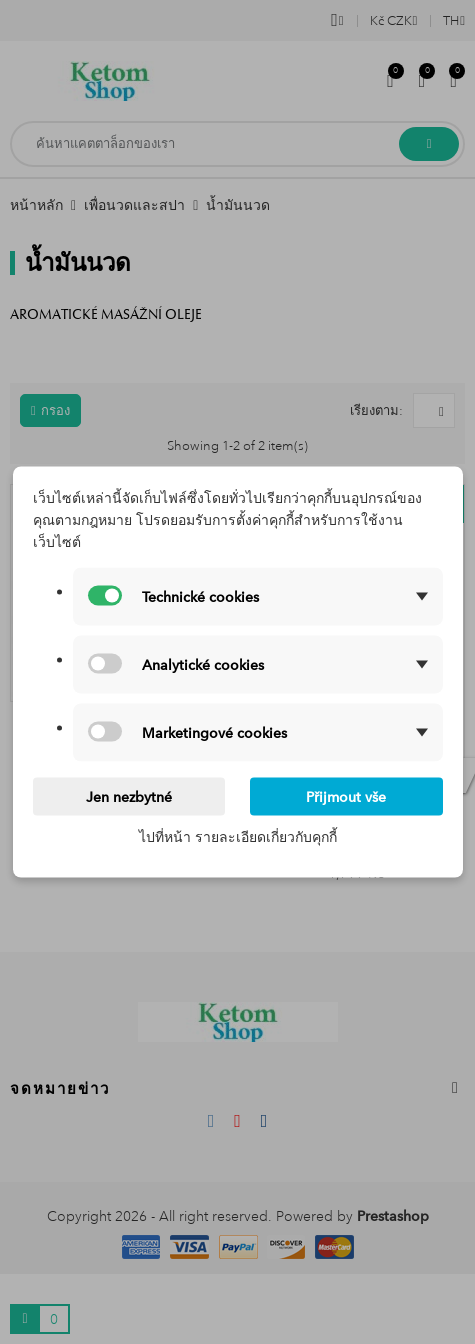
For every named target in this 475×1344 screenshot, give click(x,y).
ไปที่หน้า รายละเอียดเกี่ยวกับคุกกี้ (238, 837)
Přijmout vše (346, 797)
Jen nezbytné (129, 797)
